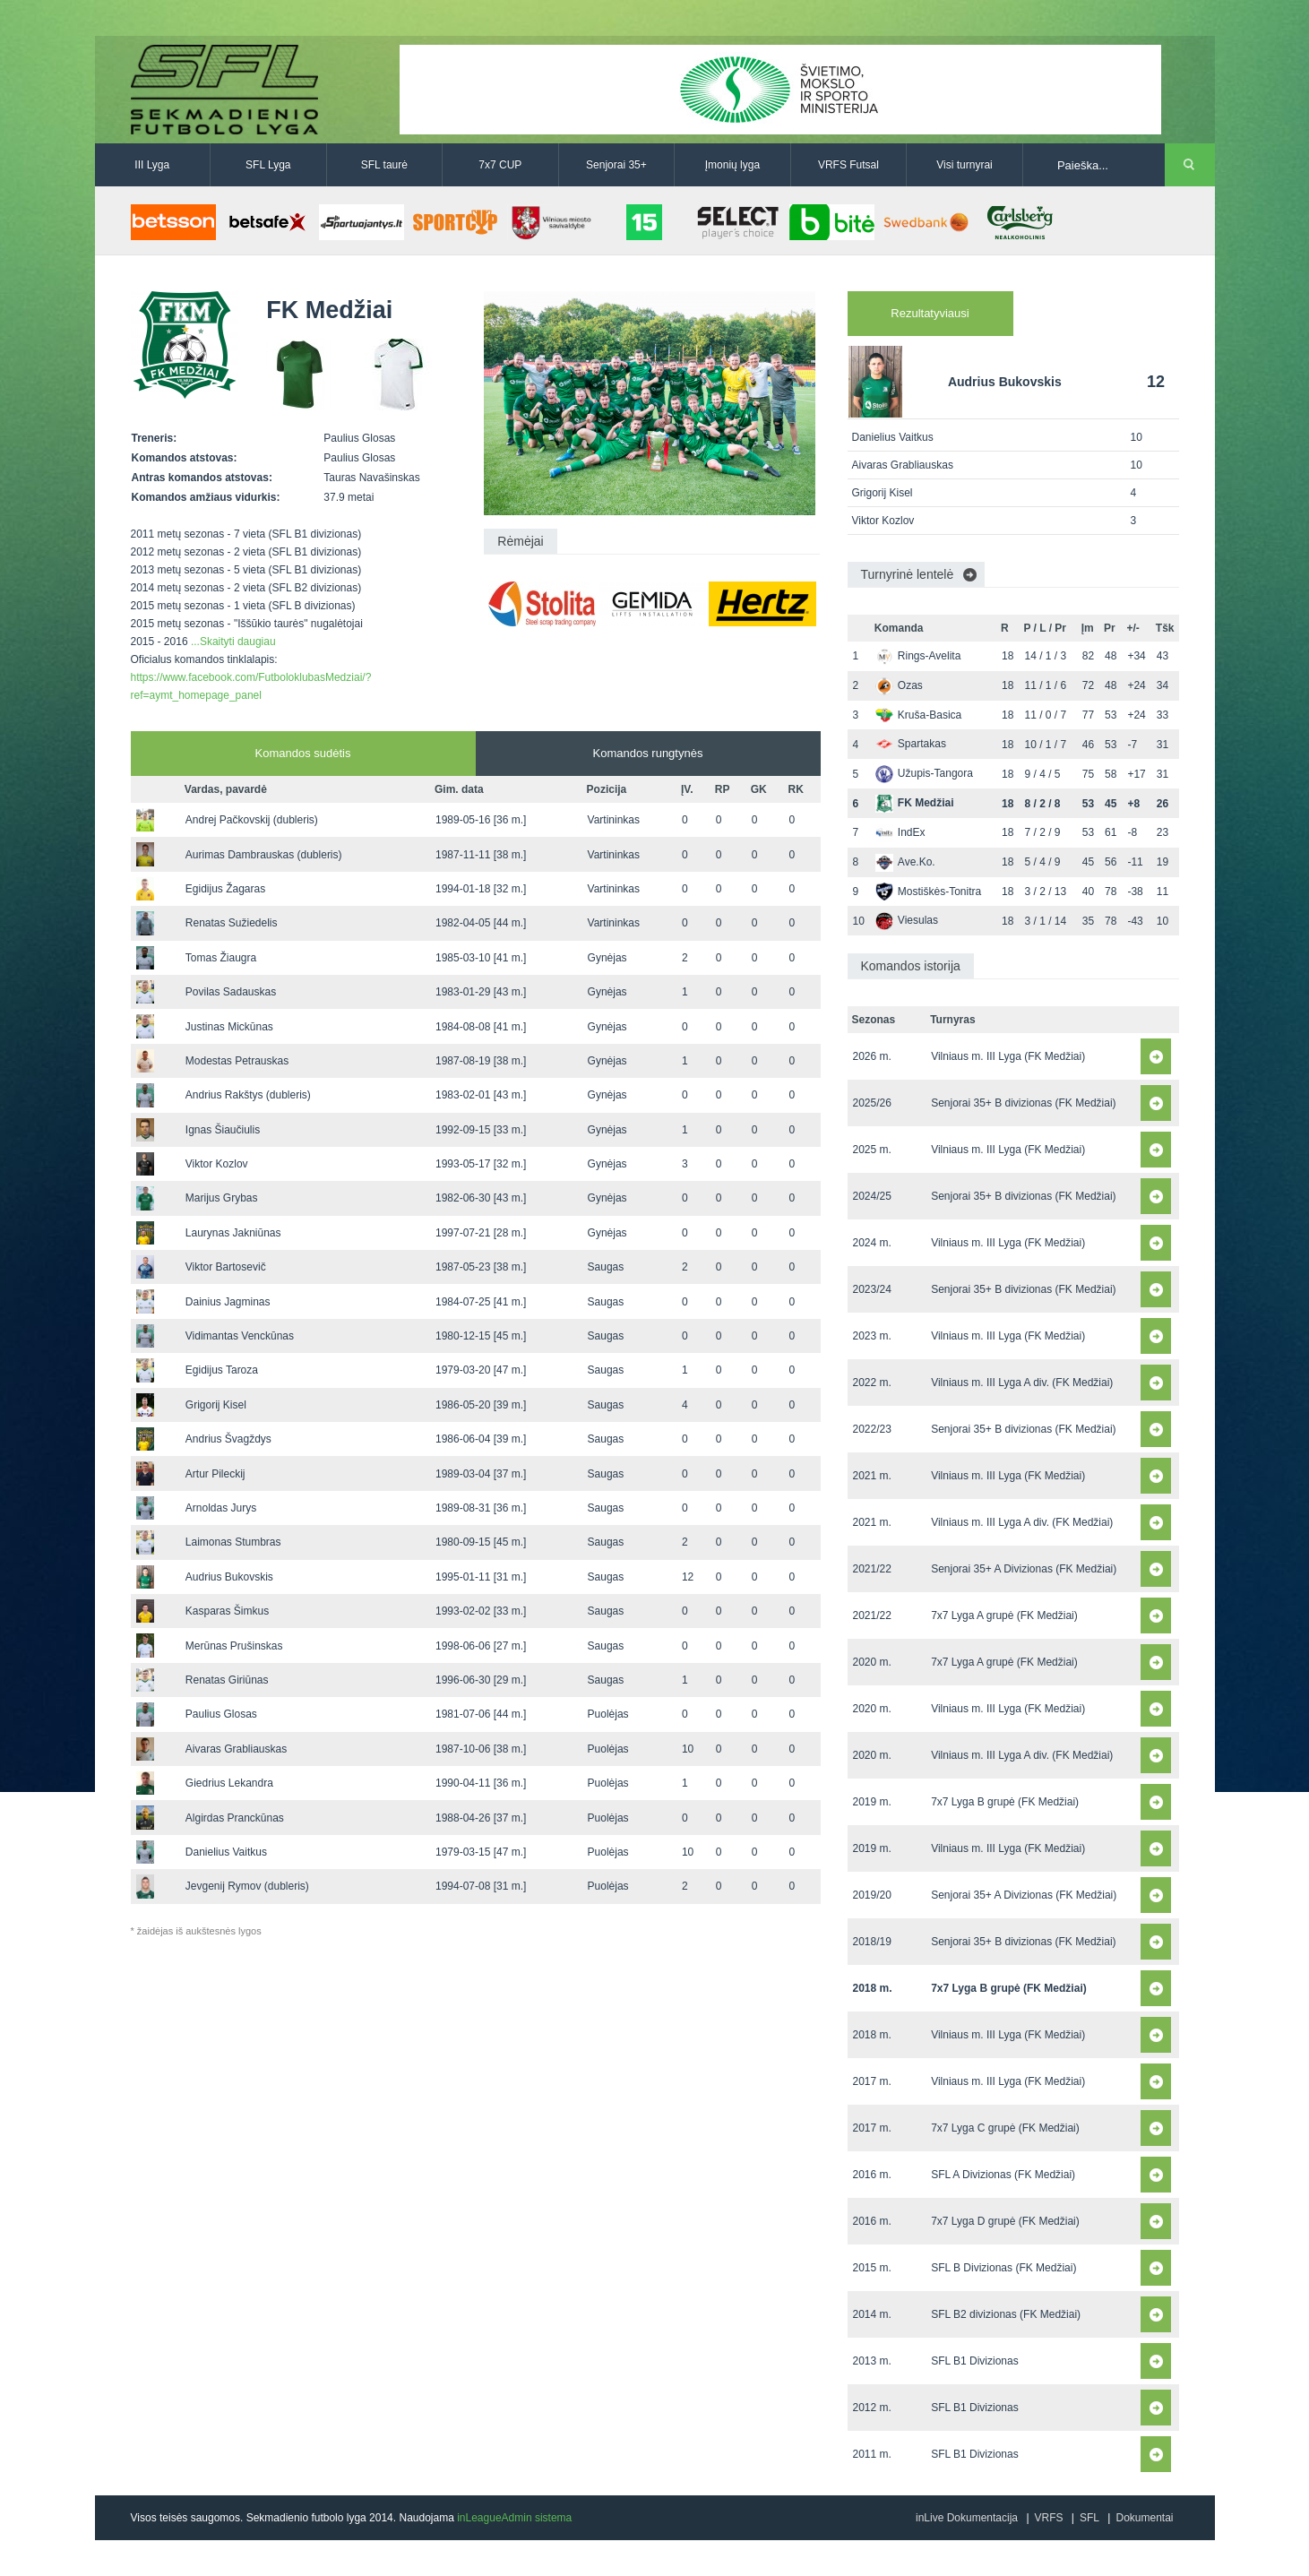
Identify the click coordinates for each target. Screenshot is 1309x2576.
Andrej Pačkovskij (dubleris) (251, 820)
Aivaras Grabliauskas (236, 1749)
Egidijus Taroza (221, 1370)
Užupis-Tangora (924, 773)
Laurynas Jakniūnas (233, 1233)
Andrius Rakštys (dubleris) (248, 1095)
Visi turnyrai (964, 165)
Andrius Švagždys (228, 1439)
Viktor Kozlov (216, 1164)
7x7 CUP (499, 165)
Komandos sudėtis (303, 753)
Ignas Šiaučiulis (222, 1130)
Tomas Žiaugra (220, 958)
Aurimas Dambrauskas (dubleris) (263, 855)
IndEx (900, 832)
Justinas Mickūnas (229, 1027)
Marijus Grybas (221, 1198)
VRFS (1049, 2517)
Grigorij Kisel (215, 1405)
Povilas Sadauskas (230, 992)
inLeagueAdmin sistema (514, 2517)
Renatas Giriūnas (227, 1680)
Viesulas (906, 920)
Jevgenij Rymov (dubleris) (247, 1886)
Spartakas (910, 743)
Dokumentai (1144, 2517)
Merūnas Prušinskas (234, 1646)
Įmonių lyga (732, 165)
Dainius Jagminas (228, 1302)
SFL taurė (384, 165)
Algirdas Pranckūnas (234, 1818)
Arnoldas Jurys (220, 1508)
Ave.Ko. (905, 862)
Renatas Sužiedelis (231, 923)
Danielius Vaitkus (226, 1852)
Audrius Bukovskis (229, 1577)
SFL (1089, 2517)
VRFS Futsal (848, 165)
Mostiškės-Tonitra (928, 891)
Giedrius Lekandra (229, 1783)
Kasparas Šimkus (227, 1611)
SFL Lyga (267, 165)
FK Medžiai (914, 803)
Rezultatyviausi (930, 313)
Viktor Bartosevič (225, 1267)
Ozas (899, 685)
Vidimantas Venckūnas (239, 1336)
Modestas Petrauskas (236, 1061)
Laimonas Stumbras (233, 1542)
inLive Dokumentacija (967, 2517)
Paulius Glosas (221, 1714)
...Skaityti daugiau (233, 641)
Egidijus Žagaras (225, 889)
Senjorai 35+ (616, 165)
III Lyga (151, 165)
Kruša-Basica (918, 715)
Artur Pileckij (215, 1474)
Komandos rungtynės (648, 753)
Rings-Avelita (917, 656)
